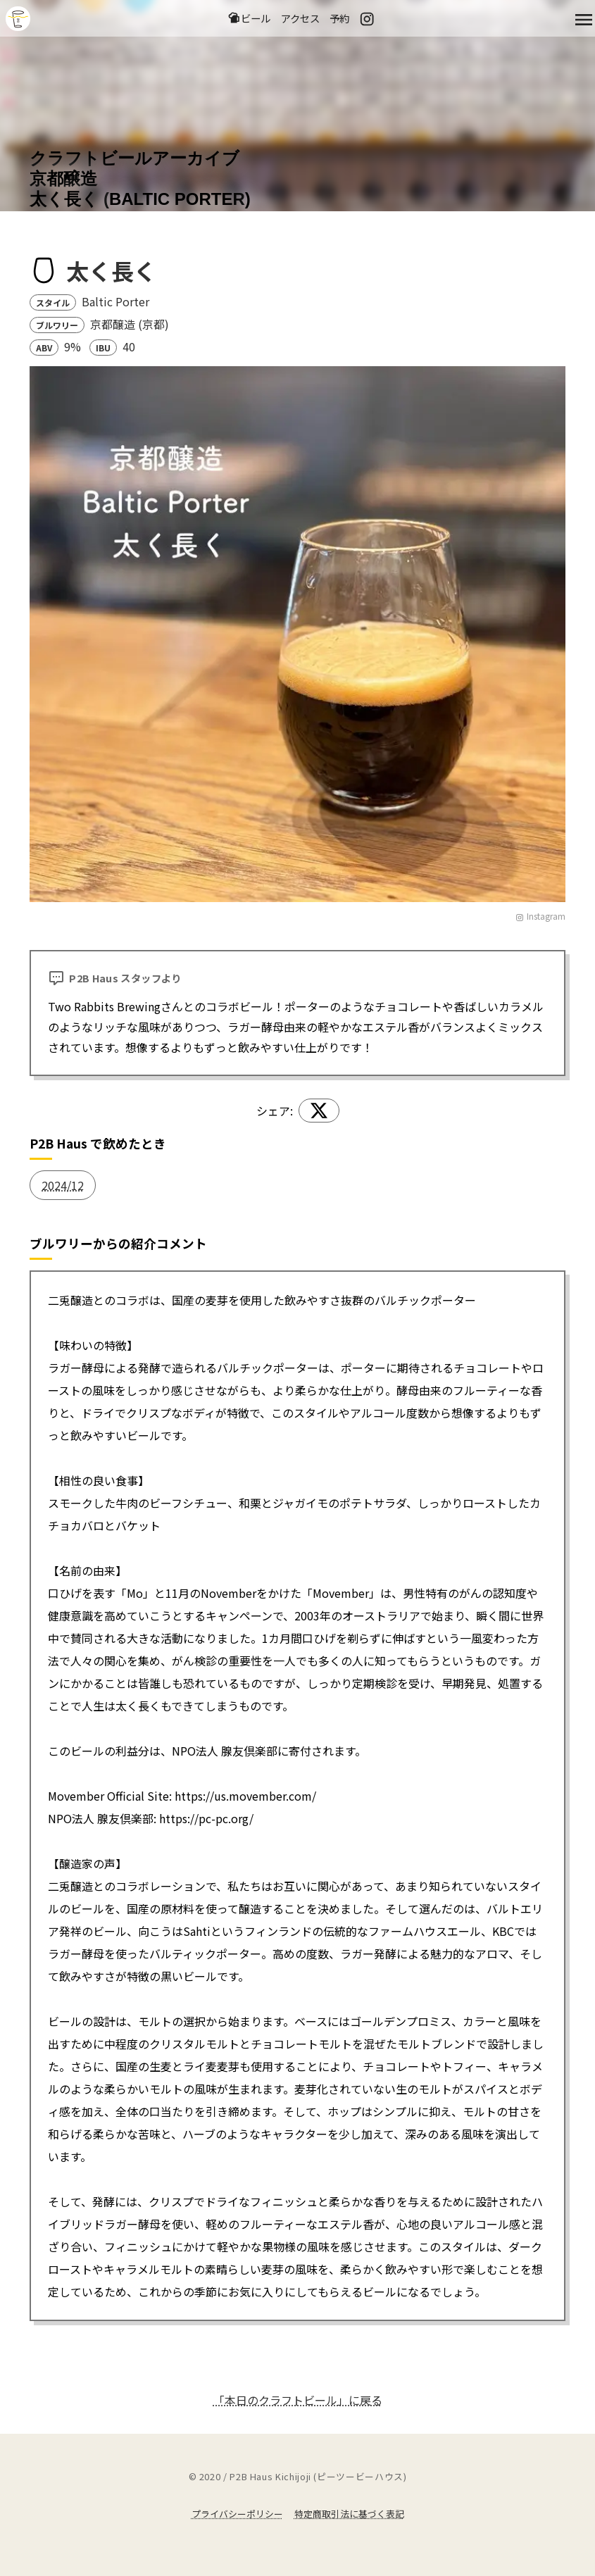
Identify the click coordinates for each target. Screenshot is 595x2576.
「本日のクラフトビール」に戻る (297, 2399)
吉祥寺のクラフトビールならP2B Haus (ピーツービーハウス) (18, 18)
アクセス (300, 18)
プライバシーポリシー (237, 2513)
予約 (339, 18)
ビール (248, 18)
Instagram (540, 916)
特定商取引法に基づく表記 (349, 2513)
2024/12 (63, 1185)
